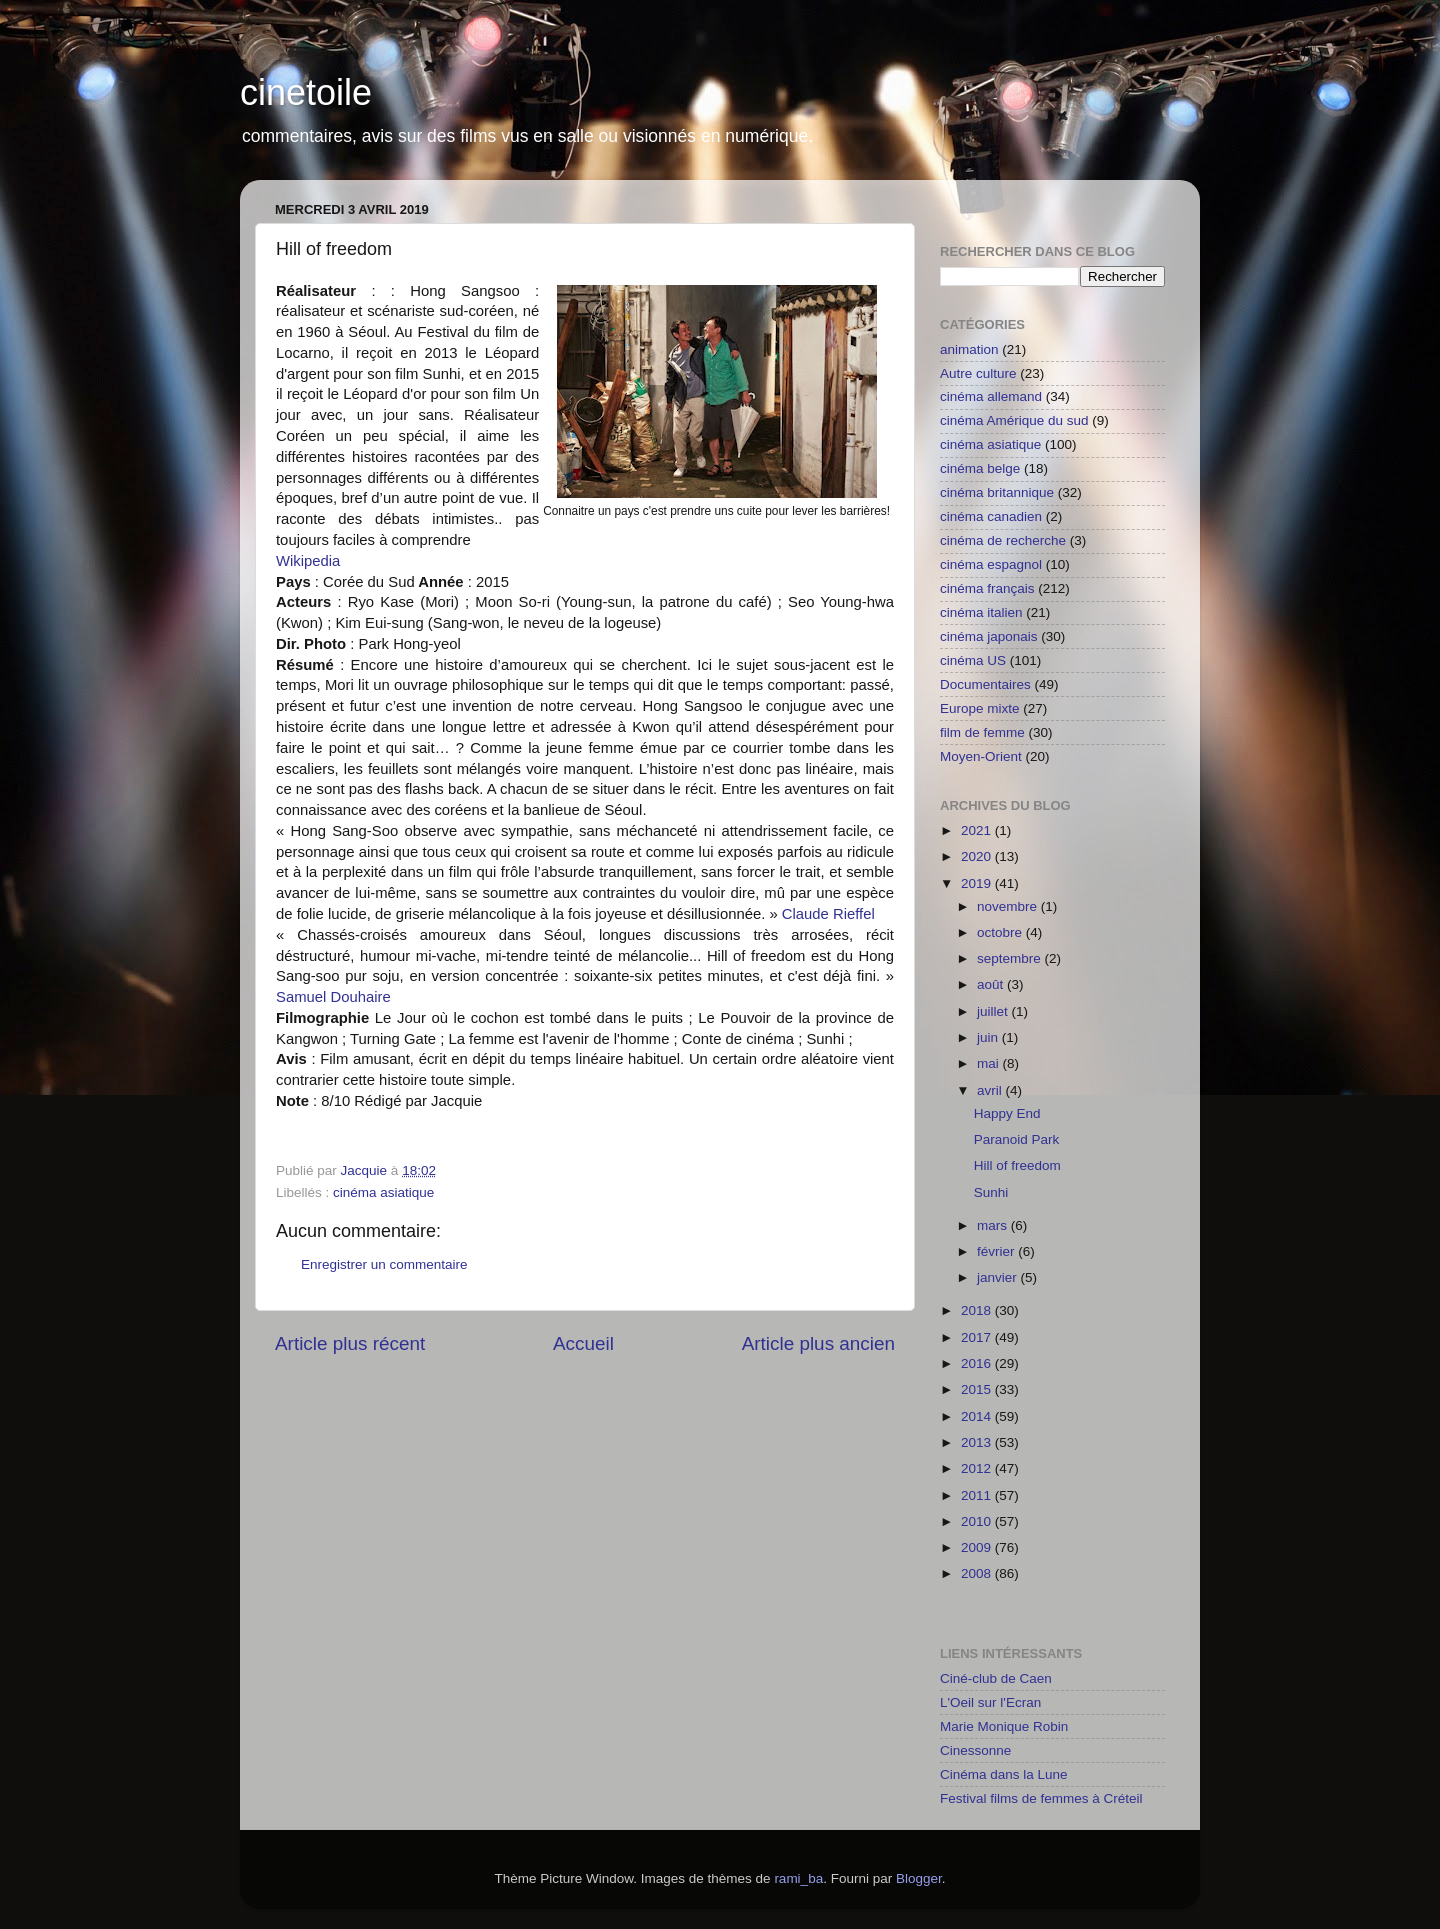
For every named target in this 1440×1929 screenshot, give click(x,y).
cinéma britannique (997, 492)
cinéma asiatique (383, 1192)
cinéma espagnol (991, 564)
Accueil (583, 1343)
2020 (978, 856)
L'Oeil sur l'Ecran (990, 1702)
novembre (1009, 906)
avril (991, 1090)
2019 (978, 883)
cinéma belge (980, 468)
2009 (978, 1547)
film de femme (982, 732)
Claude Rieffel (828, 914)
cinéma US (973, 660)
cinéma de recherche (1003, 540)
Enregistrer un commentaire (384, 1264)
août (992, 984)
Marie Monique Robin (1004, 1726)
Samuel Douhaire (333, 997)
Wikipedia (308, 561)
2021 (978, 830)
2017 (978, 1337)
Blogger (919, 1878)
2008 (978, 1573)
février (997, 1251)
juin (989, 1037)
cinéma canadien (991, 516)
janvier (999, 1277)
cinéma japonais (989, 636)
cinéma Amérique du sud (1014, 420)
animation (969, 349)
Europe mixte (980, 708)
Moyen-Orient (981, 756)
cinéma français (987, 588)
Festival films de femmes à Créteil (1041, 1798)
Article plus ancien (818, 1343)
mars (994, 1225)
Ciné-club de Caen (996, 1678)
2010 (978, 1521)
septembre (1011, 958)
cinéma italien (981, 612)
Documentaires (985, 684)
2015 (978, 1389)
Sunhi (991, 1192)
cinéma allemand (991, 396)
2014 (978, 1416)
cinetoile (306, 92)
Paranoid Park (1017, 1139)
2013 (978, 1442)
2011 (978, 1495)
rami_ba (798, 1878)
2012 (978, 1468)
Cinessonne (975, 1750)
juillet (994, 1011)
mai (990, 1063)
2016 (978, 1363)
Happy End (1007, 1113)
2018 (978, 1310)
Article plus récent (350, 1343)
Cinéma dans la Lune (1004, 1774)
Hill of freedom (1017, 1165)
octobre (1001, 932)
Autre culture (978, 373)
